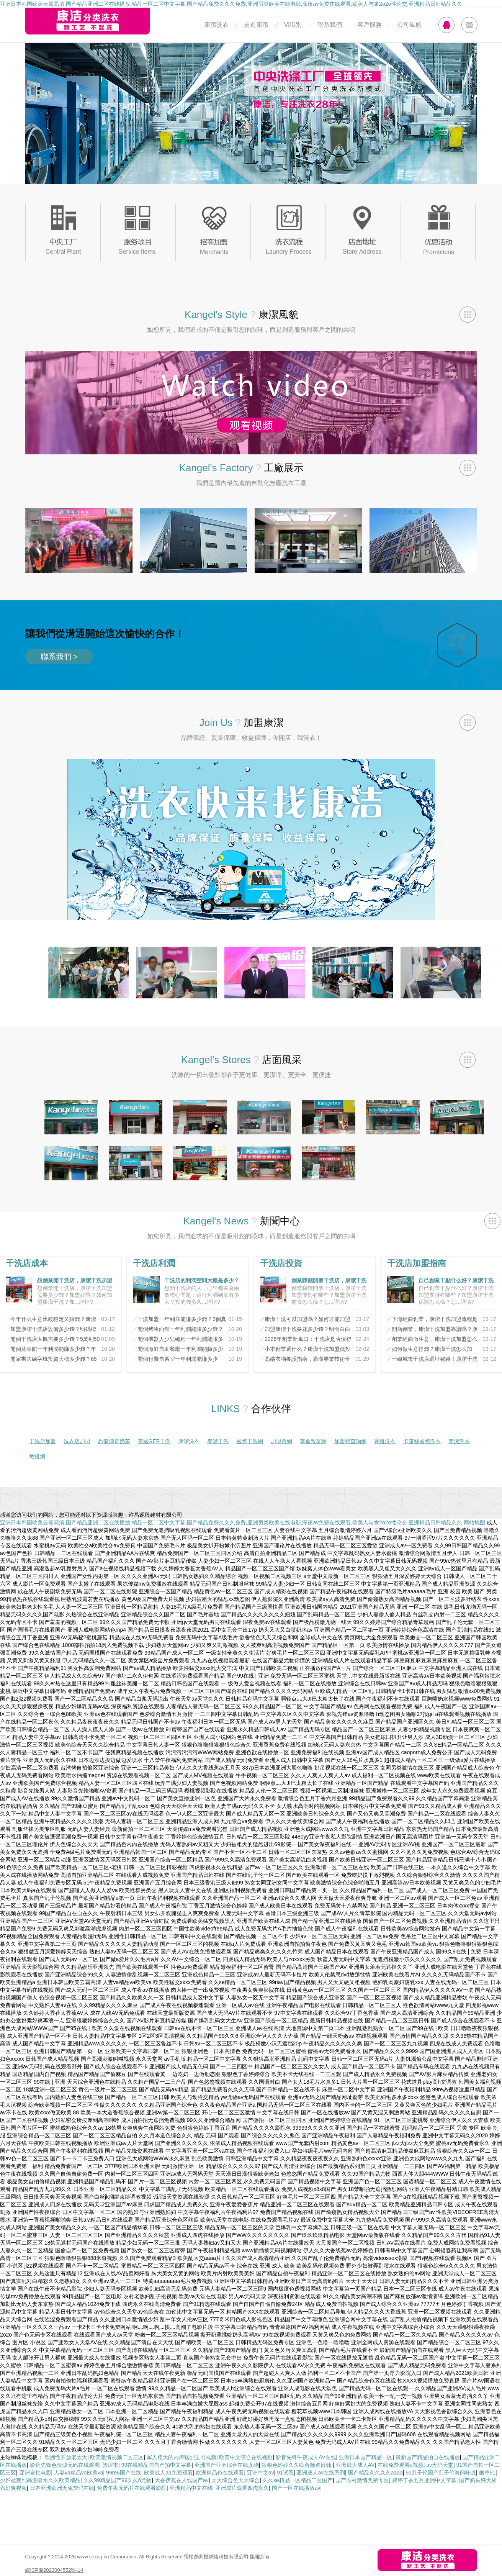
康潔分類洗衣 (87, 21)
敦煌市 (110, 2465)
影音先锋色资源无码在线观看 (65, 2465)
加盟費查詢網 (350, 1441)
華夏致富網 (313, 1441)
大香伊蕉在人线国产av (182, 2480)
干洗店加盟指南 (416, 1263)
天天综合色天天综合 (235, 2480)
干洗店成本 (27, 1263)
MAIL (469, 25)
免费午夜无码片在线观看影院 (132, 2488)
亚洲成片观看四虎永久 (242, 2488)
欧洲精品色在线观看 (220, 2472)
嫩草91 (487, 2472)
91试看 (285, 2472)
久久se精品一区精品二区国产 (298, 2480)
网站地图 (474, 1522)
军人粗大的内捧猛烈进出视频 (181, 2457)
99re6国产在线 (123, 2472)
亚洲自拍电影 (35, 2472)
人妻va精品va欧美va (78, 2472)
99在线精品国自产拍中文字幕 (156, 2465)
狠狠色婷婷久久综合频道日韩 (297, 2465)
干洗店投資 (281, 1263)
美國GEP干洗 (154, 1441)
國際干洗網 (249, 1441)
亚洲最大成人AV (355, 2465)
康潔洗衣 (216, 24)
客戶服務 (369, 24)
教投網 (37, 1457)
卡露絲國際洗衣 (422, 1441)
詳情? (86, 1302)
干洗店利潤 (154, 1263)
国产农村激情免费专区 (362, 2480)
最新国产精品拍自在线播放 (428, 2457)
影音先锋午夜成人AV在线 (306, 2457)
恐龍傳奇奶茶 (114, 1441)
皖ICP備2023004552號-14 (54, 2570)
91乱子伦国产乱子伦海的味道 (441, 2472)
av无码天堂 (439, 2465)
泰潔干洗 (218, 1441)
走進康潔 (256, 24)
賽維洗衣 (385, 1441)
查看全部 (467, 314)
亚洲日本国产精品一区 (365, 2457)
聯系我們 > (59, 656)
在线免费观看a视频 (401, 2465)
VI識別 (293, 24)
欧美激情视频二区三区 (117, 2457)
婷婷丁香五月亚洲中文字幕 (424, 2480)
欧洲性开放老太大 (65, 2457)
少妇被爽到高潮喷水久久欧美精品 (40, 2480)
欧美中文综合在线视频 (246, 2457)
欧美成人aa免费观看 (168, 2472)
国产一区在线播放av (296, 2488)
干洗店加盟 (42, 1441)
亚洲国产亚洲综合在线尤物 (227, 2465)
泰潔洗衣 (459, 1441)
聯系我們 (329, 24)
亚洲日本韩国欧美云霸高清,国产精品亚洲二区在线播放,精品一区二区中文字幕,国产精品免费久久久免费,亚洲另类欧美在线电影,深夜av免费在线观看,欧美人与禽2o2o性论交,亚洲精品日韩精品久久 (231, 4)
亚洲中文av (260, 2472)
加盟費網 (281, 1441)
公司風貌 (409, 24)
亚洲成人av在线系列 (320, 2472)
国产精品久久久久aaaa (375, 2472)
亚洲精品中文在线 (191, 2488)
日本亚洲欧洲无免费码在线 (62, 2488)
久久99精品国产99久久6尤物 (117, 2480)
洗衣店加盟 (77, 1441)
